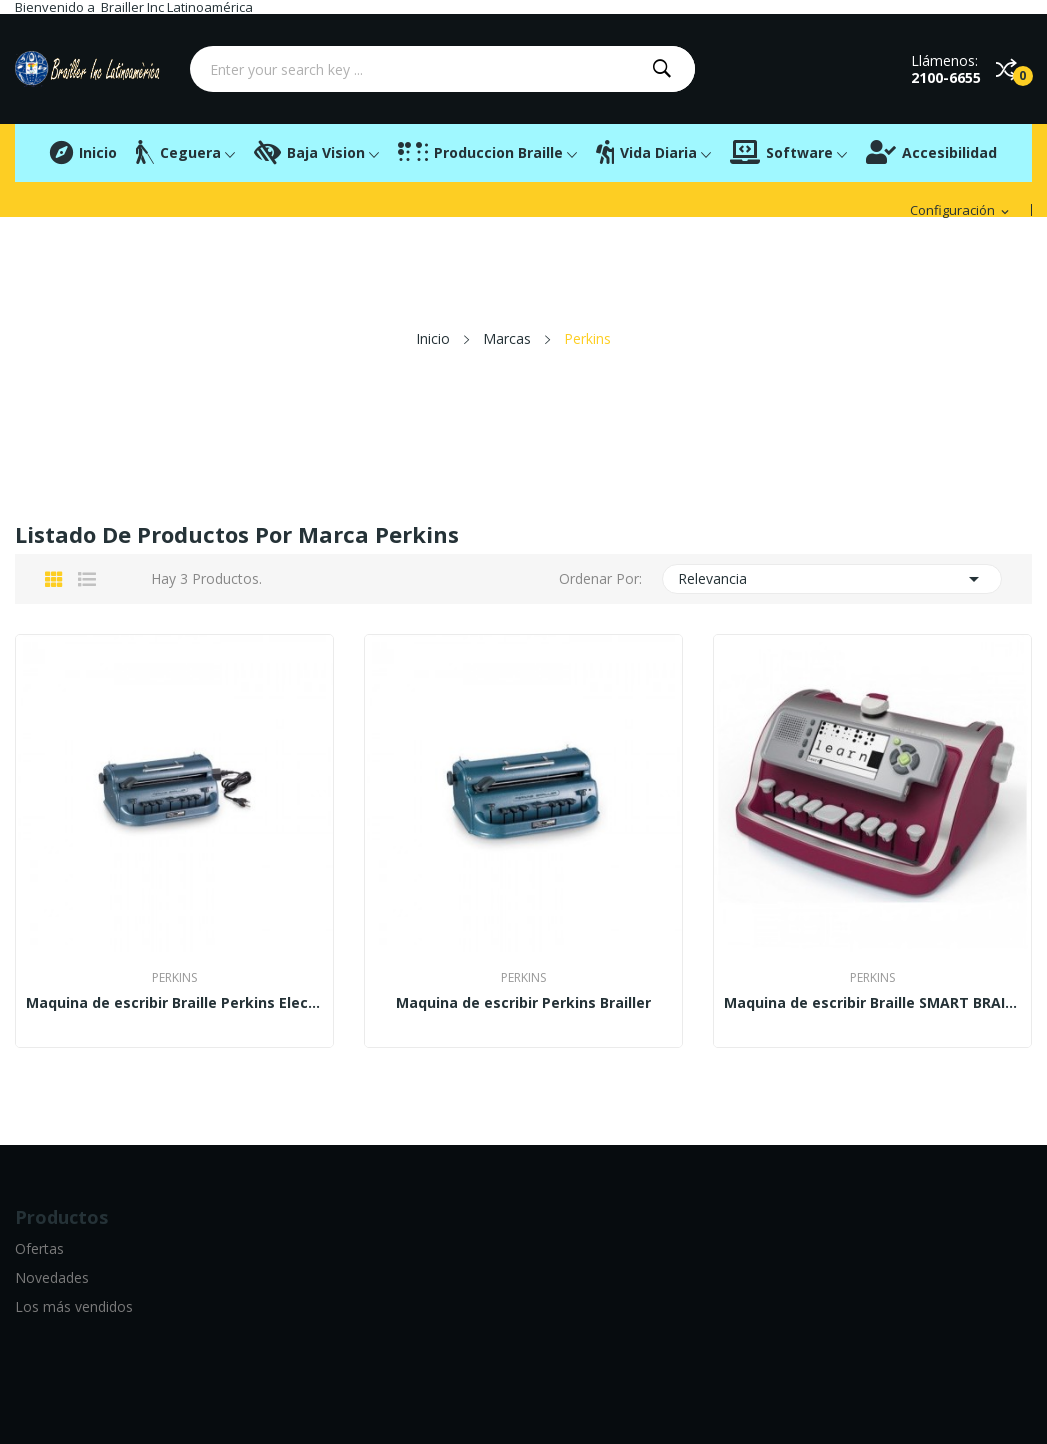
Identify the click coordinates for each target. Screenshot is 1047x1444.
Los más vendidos (74, 1306)
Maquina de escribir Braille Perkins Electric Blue (174, 1003)
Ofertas (39, 1248)
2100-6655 (946, 77)
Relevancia (832, 579)
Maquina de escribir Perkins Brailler (523, 1003)
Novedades (52, 1277)
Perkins (174, 978)
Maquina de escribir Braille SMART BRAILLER (872, 1003)
